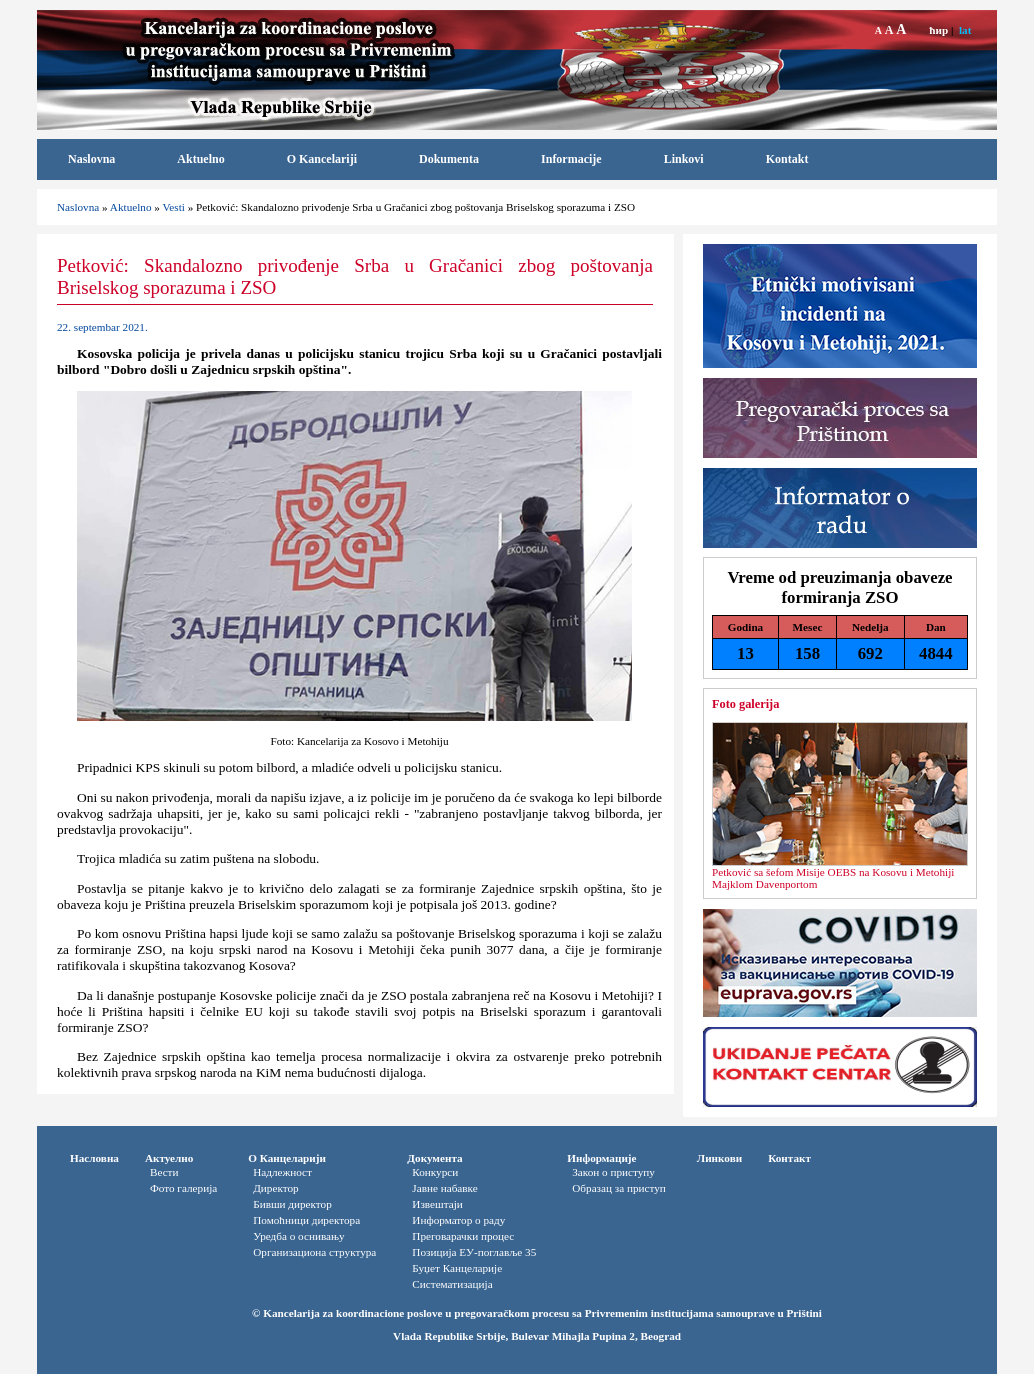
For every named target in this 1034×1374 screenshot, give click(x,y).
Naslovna (91, 159)
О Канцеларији (287, 1158)
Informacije (571, 159)
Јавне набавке (444, 1188)
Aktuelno (200, 159)
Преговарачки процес (463, 1236)
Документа (434, 1158)
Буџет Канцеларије (457, 1268)
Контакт (789, 1158)
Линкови (719, 1158)
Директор (275, 1188)
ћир (938, 30)
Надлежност (282, 1172)
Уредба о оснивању (298, 1236)
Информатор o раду (458, 1220)
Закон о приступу (613, 1172)
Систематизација (452, 1284)
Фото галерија (183, 1188)
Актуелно (169, 1158)
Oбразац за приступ (619, 1188)
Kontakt (787, 159)
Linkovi (684, 159)
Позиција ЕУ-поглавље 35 (474, 1252)
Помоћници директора (306, 1220)
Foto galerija (745, 704)
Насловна (94, 1158)
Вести (164, 1172)
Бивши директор (292, 1204)
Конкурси (435, 1172)
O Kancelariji (322, 159)
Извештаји (437, 1204)
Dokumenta (449, 159)
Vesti (173, 207)
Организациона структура (314, 1252)
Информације (601, 1158)
